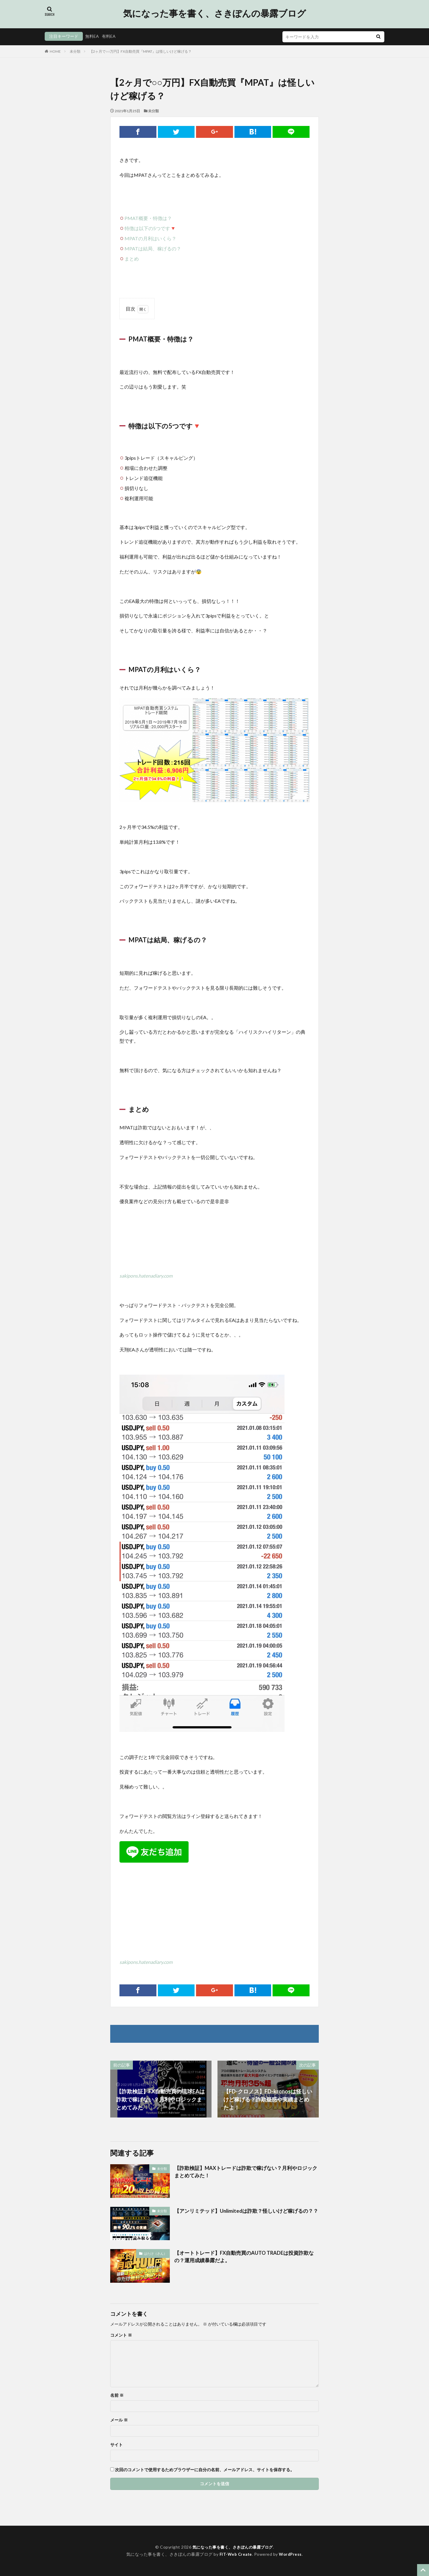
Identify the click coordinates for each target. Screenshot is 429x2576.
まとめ (132, 258)
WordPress (291, 2554)
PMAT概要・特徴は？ (148, 218)
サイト (116, 2445)
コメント (121, 2335)
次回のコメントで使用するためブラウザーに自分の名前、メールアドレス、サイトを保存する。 (204, 2470)
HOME (55, 51)
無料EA (92, 36)
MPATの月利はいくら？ (150, 238)
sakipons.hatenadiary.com (145, 1275)
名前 (117, 2395)
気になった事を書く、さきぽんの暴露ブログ (214, 13)
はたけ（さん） (156, 2253)
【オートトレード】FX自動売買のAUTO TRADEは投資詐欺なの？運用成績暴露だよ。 (245, 2257)
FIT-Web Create (235, 2554)
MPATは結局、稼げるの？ (153, 248)
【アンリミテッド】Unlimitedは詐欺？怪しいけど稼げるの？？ (242, 2214)
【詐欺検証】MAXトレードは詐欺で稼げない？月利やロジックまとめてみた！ (244, 2172)
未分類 (75, 51)
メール (119, 2420)
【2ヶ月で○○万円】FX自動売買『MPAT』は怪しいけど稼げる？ (140, 51)
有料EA (109, 36)
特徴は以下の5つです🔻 (150, 228)
